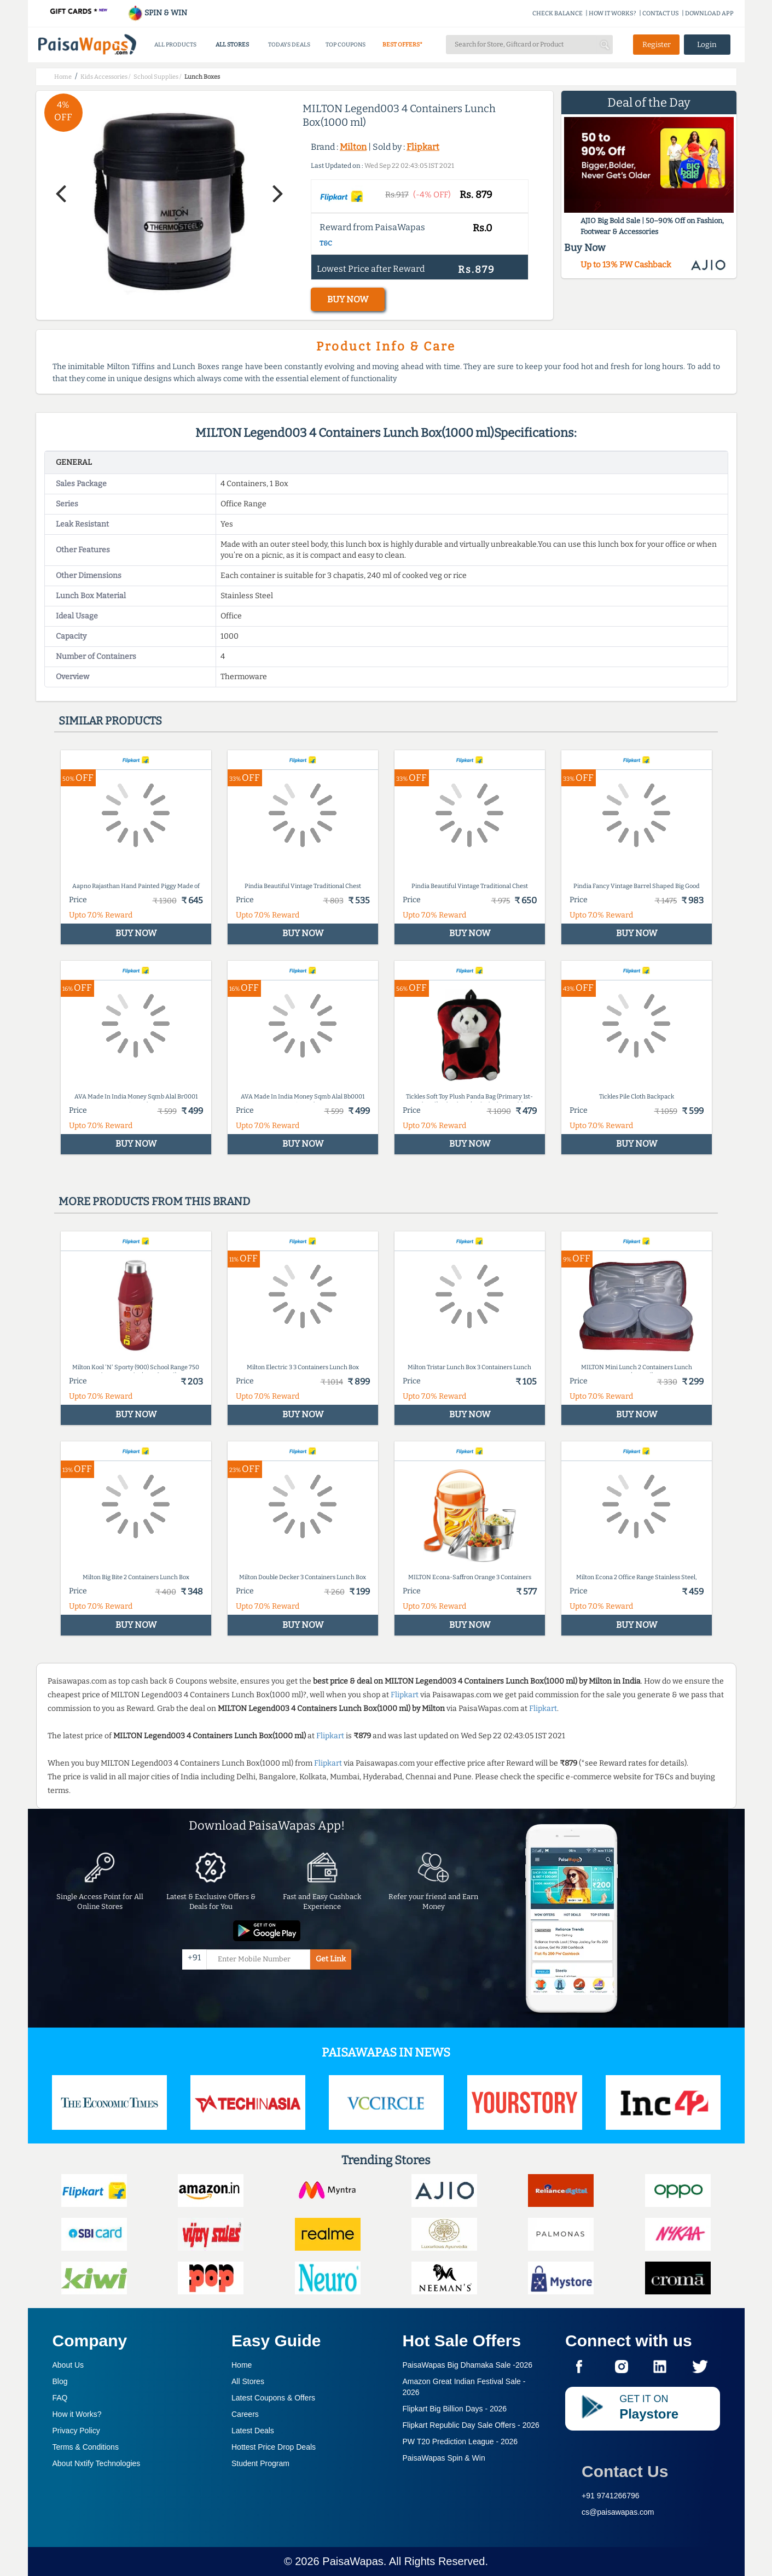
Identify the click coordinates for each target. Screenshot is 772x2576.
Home (241, 2365)
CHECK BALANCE (557, 13)
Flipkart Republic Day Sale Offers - (471, 2425)
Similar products (110, 720)
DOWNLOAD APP (709, 13)
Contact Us (625, 2471)
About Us (68, 2365)
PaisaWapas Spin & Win (444, 2458)
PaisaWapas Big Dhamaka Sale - (468, 2365)
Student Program (260, 2463)
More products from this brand (154, 1201)
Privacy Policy (76, 2430)
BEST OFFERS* (402, 44)
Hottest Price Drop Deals (273, 2447)
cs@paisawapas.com (618, 2512)
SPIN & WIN (157, 12)
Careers (245, 2414)
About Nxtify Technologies (97, 2463)
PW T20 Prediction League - (460, 2441)
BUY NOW (347, 299)
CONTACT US (660, 13)
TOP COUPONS (345, 44)
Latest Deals (252, 2430)
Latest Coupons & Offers (273, 2397)
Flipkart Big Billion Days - (455, 2408)
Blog (60, 2381)
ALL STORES (232, 44)
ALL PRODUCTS (175, 44)
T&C (326, 243)
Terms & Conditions (86, 2447)
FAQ (60, 2397)
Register (656, 44)
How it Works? (77, 2414)
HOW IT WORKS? (612, 13)
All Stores (247, 2381)
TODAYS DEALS (289, 44)
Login (707, 44)
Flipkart (423, 147)
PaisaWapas (353, 2561)
